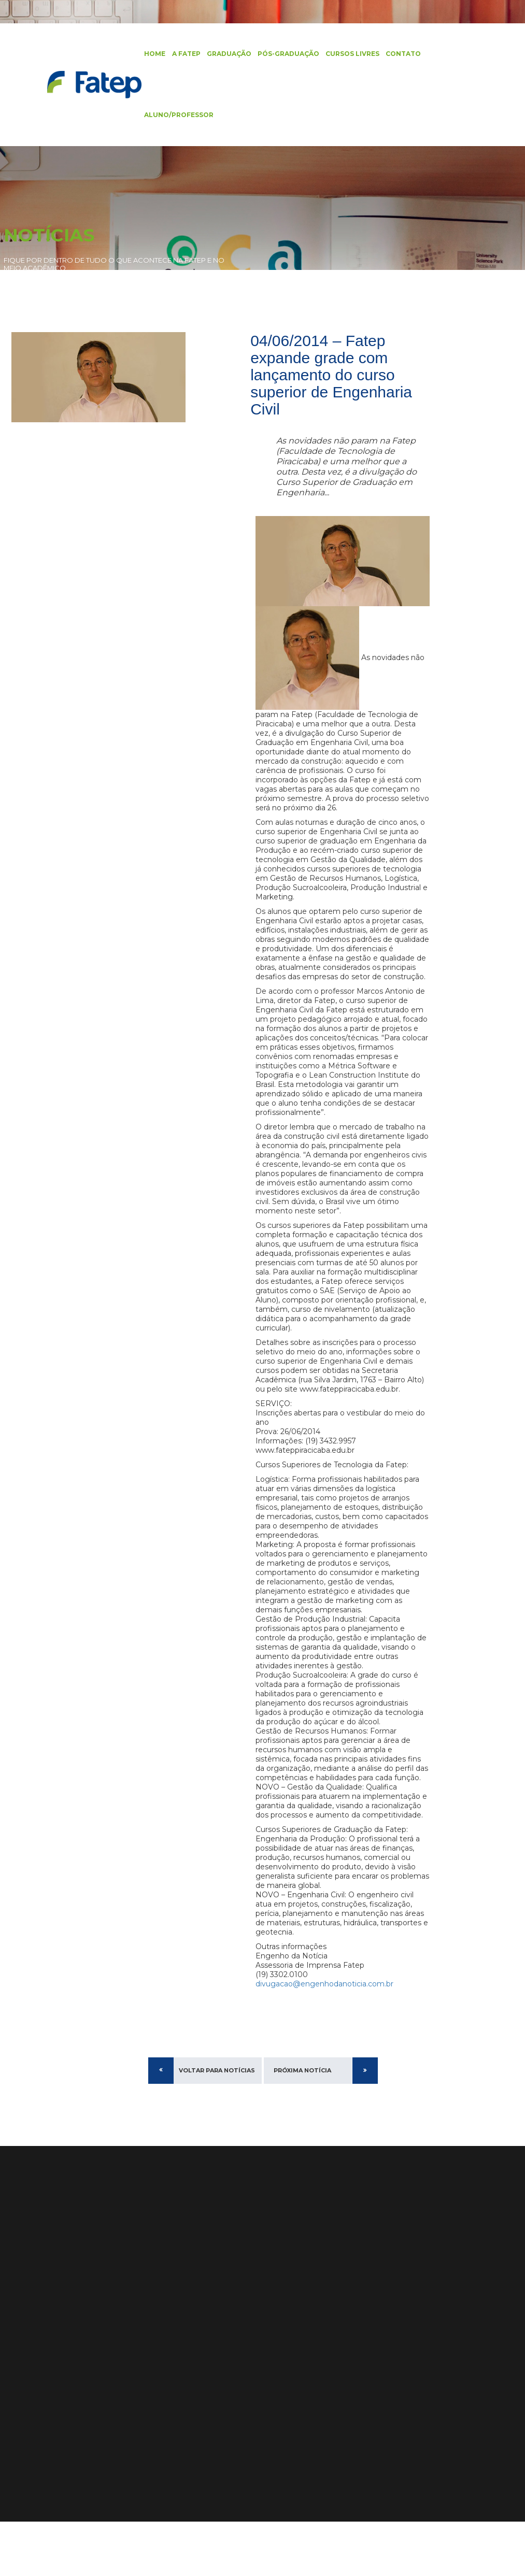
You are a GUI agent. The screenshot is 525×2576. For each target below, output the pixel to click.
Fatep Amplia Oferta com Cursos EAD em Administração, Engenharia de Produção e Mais (332, 2410)
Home (150, 54)
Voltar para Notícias (217, 2124)
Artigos (17, 2410)
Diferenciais (102, 2326)
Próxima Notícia (302, 2124)
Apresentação (106, 2312)
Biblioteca (21, 2382)
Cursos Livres (348, 54)
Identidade (101, 2354)
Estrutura (98, 2340)
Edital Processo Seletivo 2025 (334, 2351)
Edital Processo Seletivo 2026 (334, 2337)
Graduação (224, 54)
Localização (102, 2368)
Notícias (18, 2396)
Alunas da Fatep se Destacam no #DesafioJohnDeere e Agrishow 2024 (331, 2444)
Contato (398, 54)
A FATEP (181, 54)
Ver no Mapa (192, 2389)
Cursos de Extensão (39, 2354)
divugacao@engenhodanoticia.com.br (324, 2038)
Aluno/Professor (174, 116)
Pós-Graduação (284, 54)
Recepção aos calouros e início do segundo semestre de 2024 (330, 2375)
